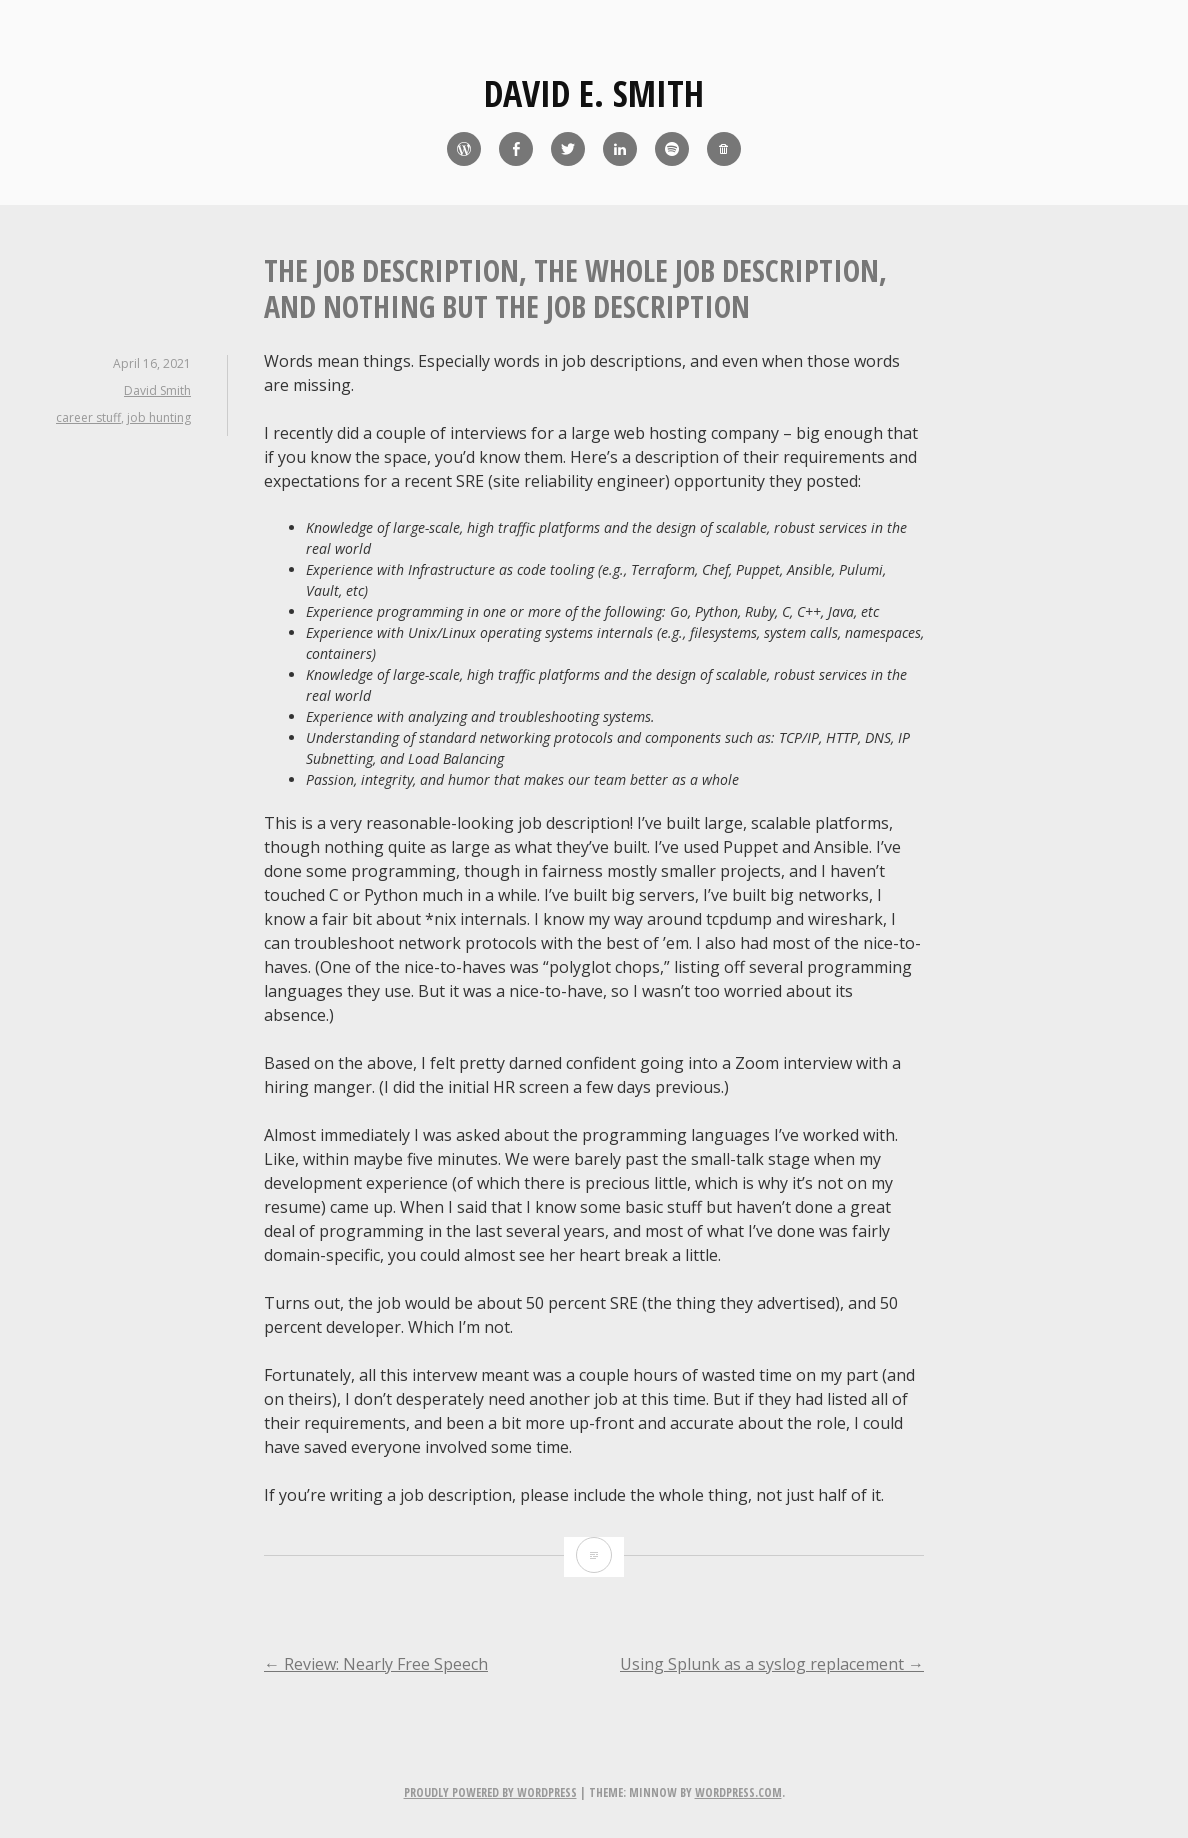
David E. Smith (594, 93)
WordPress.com (738, 1792)
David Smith (157, 390)
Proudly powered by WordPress (490, 1792)
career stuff (88, 417)
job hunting (159, 417)
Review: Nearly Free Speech (376, 1664)
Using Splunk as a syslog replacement (772, 1664)
